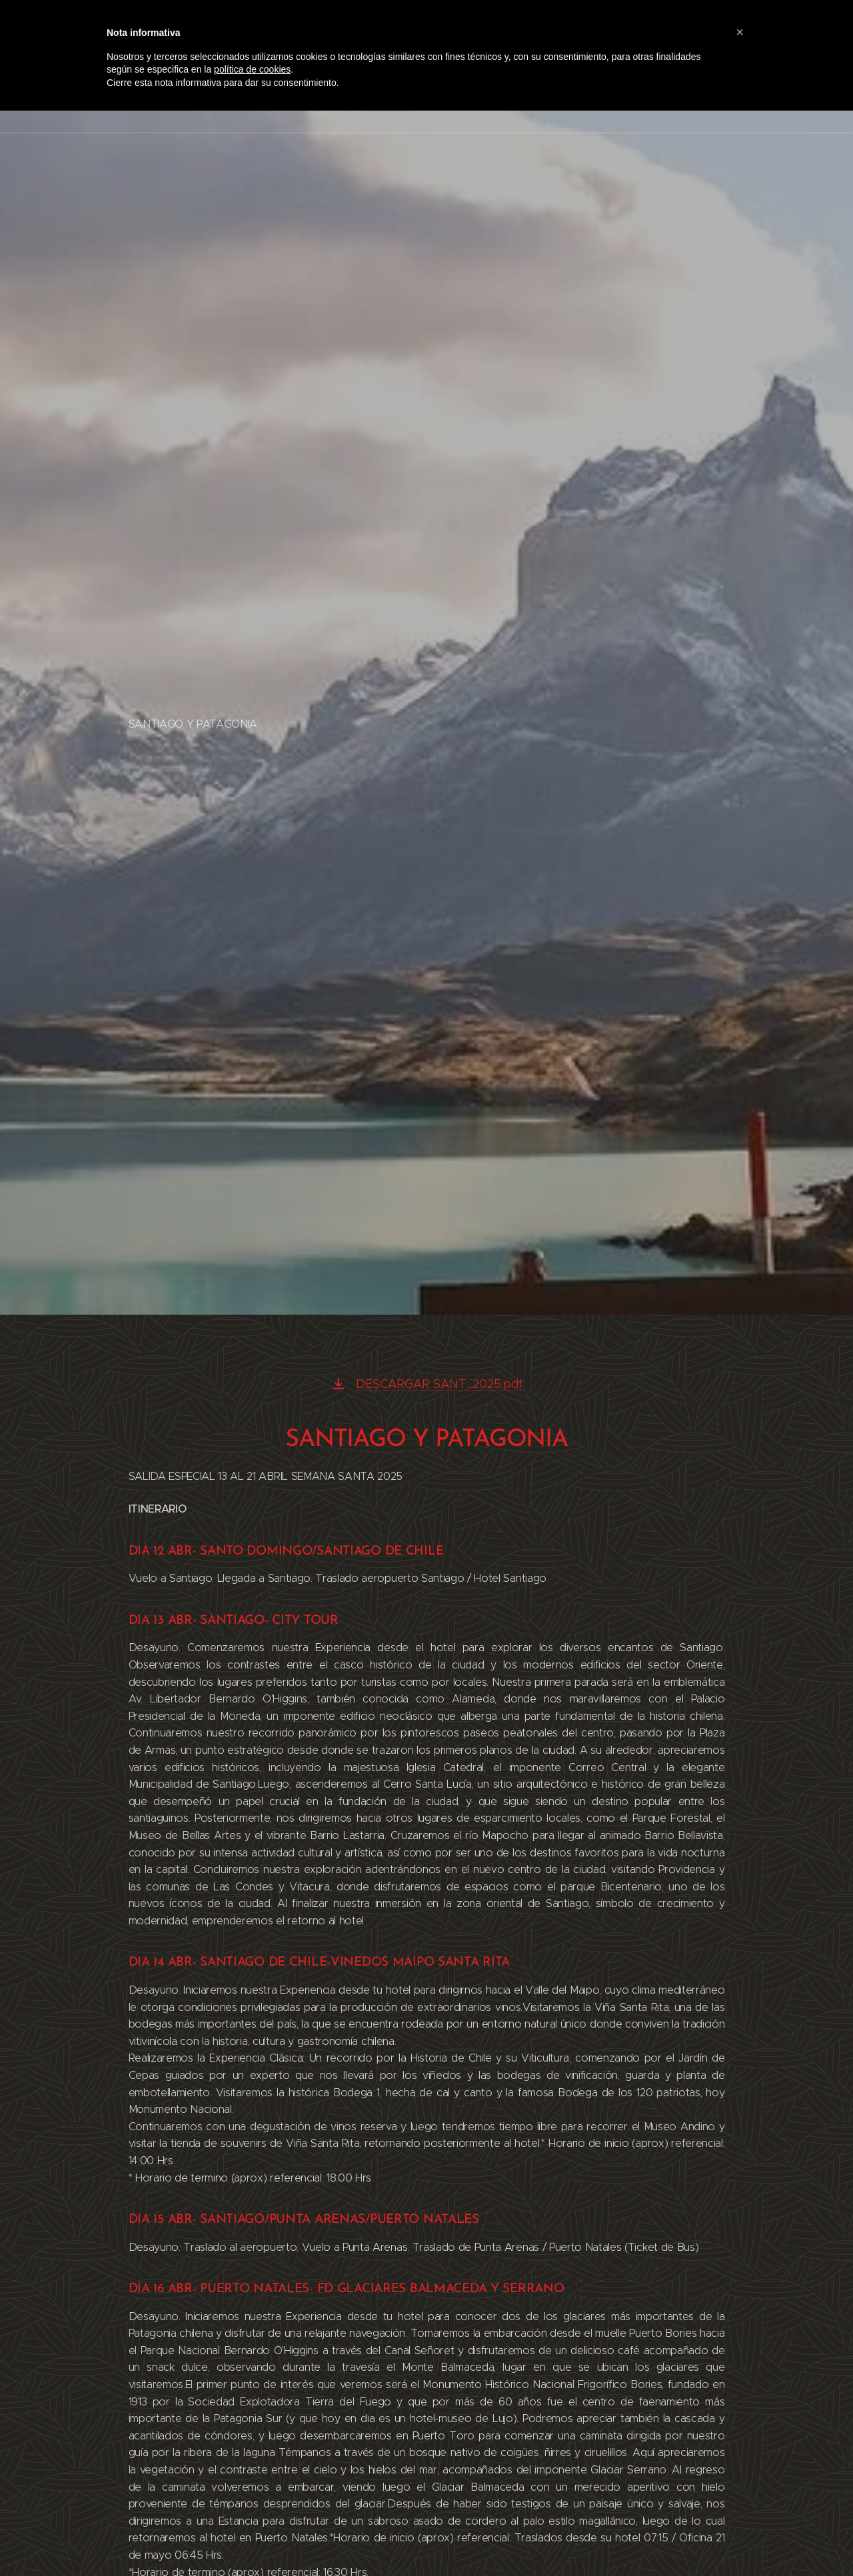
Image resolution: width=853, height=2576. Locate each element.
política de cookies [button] (252, 69)
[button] (739, 32)
